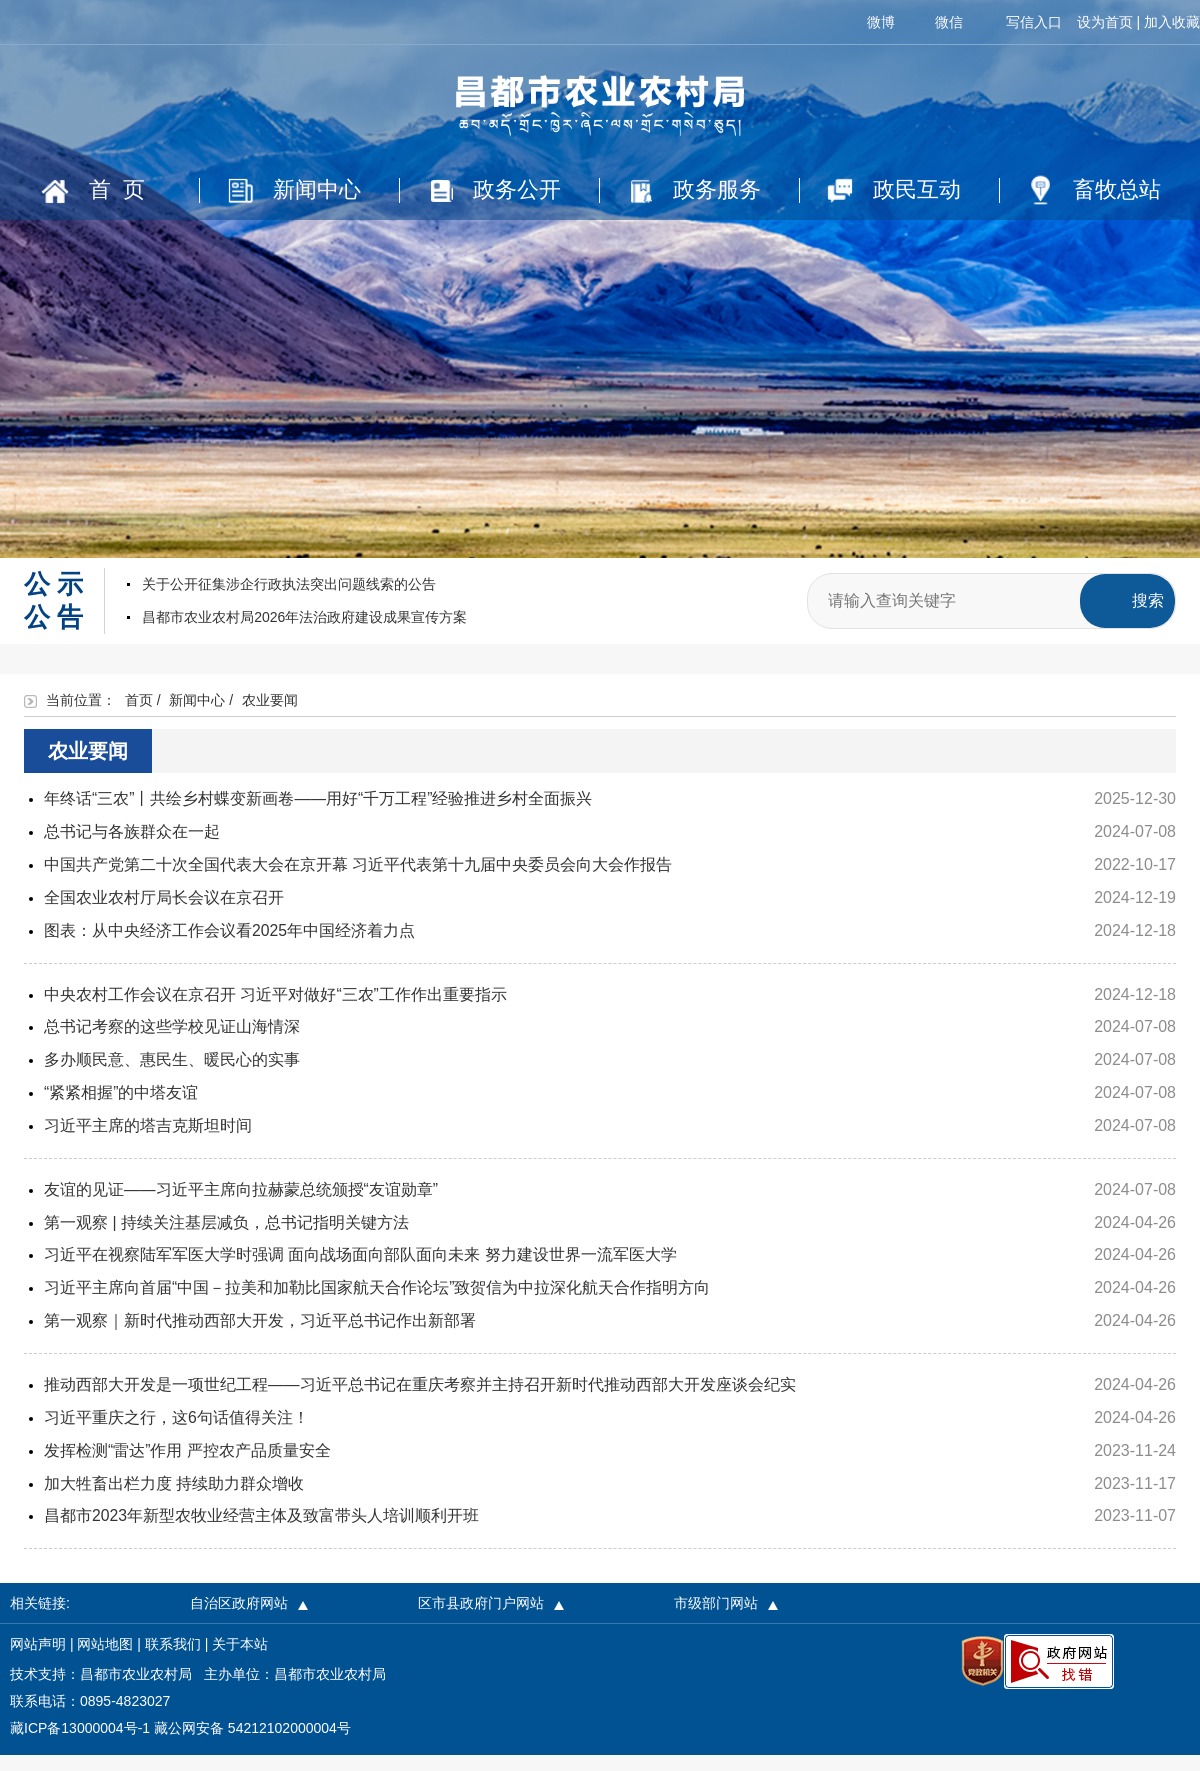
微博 (881, 22)
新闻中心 (296, 190)
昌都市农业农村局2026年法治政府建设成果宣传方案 (304, 633)
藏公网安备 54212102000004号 (252, 1744)
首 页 (95, 190)
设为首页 (1105, 22)
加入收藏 (1172, 22)
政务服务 (698, 191)
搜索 (1148, 616)
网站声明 (38, 1660)
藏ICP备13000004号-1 (80, 1744)
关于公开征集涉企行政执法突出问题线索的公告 (289, 600)
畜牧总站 (1098, 191)
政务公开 (498, 190)
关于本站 (240, 1660)
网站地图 (105, 1660)
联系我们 (173, 1660)
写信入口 (1034, 22)
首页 (139, 716)
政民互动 (896, 191)
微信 (949, 22)
